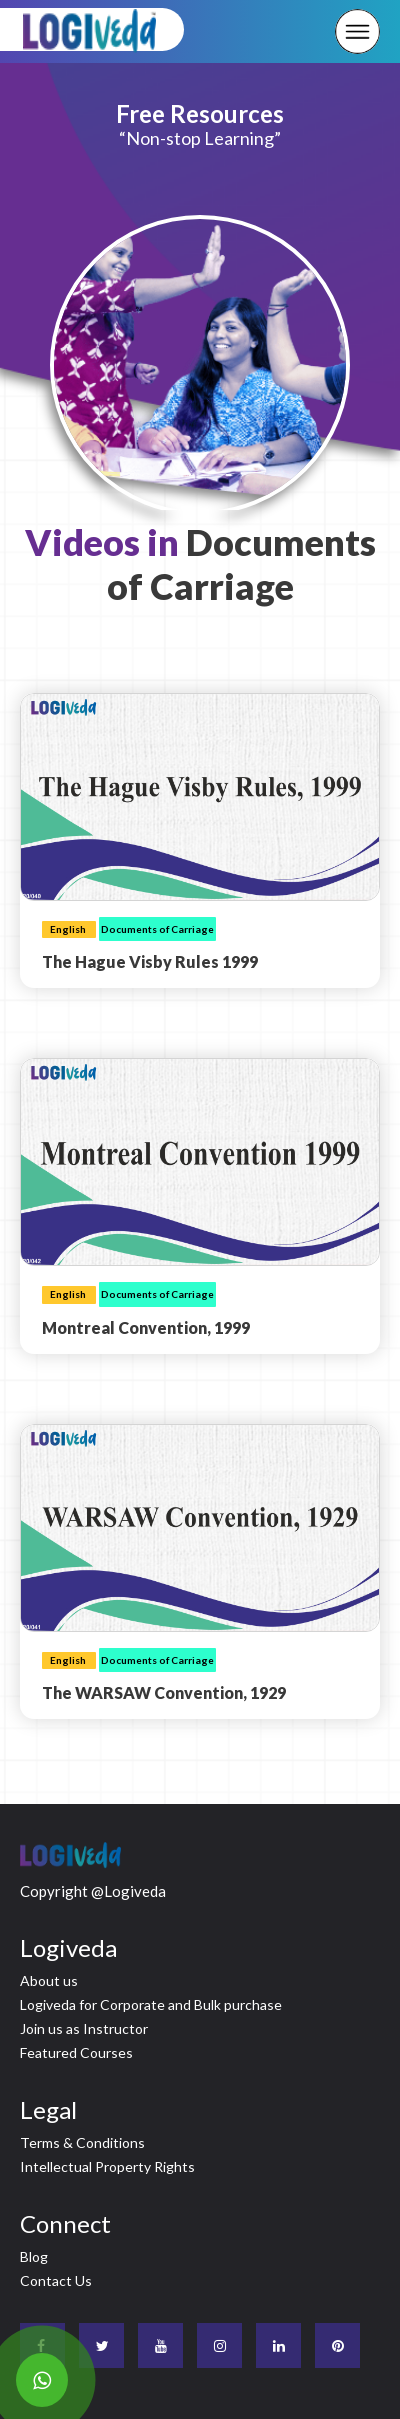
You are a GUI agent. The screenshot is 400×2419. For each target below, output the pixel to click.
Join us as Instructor (84, 2028)
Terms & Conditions (82, 2142)
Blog (34, 2256)
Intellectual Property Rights (107, 2166)
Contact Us (56, 2280)
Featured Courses (76, 2052)
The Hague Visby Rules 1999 (150, 961)
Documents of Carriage (157, 929)
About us (49, 1980)
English (68, 929)
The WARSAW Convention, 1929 (164, 1692)
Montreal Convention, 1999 (146, 1327)
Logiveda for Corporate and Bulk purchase (151, 2004)
